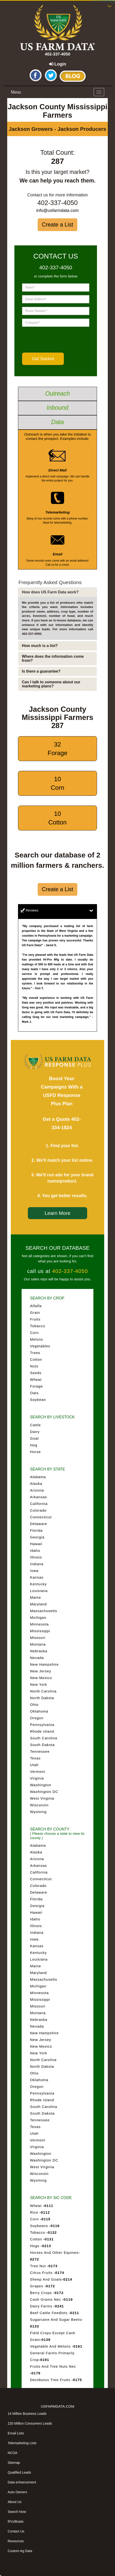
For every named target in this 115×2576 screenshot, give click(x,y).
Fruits (35, 1319)
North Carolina (43, 1691)
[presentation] (58, 339)
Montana (38, 1644)
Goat (34, 1438)
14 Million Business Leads (27, 2414)
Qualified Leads (19, 2472)
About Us (15, 2502)
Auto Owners (17, 2492)
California (39, 1504)
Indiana (36, 1564)
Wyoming (38, 1812)
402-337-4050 (57, 54)
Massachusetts (43, 1611)
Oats (34, 1393)
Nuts (34, 1366)
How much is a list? (40, 646)
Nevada (37, 1658)
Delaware (38, 1524)
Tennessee (40, 1751)
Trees (35, 1353)
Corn (34, 1333)
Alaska (36, 1483)
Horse (35, 1452)
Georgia (37, 1537)
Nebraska (38, 1651)
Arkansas (38, 1497)
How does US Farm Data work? (50, 592)
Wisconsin (39, 1805)
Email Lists (16, 2433)
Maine (35, 1597)
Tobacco (37, 1326)
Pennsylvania (42, 1725)
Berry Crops (47, 2293)
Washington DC (44, 1792)
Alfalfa (36, 1306)
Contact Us (16, 2531)
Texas (35, 1758)
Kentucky (38, 1584)
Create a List (57, 224)
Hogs (40, 2246)
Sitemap (14, 2463)
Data (57, 422)
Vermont (37, 1771)
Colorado (38, 1510)
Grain (35, 1312)
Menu (16, 92)
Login (57, 64)
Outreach (57, 393)
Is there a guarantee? (41, 671)
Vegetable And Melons (56, 2346)
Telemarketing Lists (22, 2443)
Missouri (37, 1638)
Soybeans (45, 2226)
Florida (36, 1530)
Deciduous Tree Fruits (56, 2380)
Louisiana (39, 1591)
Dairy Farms (47, 2306)
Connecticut (41, 1517)
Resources (16, 2541)
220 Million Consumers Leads (30, 2423)
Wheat (36, 1379)
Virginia (37, 1778)
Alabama (38, 1477)
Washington (40, 1785)
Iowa (34, 1571)
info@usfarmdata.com (57, 210)
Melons (36, 1339)
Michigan (38, 1617)
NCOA (12, 2453)
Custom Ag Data (20, 2551)
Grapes (42, 2286)
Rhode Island (42, 1731)
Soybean (38, 1400)
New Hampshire (44, 1664)
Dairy (35, 1432)
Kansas (36, 1577)
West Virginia (42, 1798)
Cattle (35, 1425)
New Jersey (40, 1671)
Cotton (36, 1359)
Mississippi (40, 1631)
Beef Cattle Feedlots (54, 2313)
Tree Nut (43, 2266)
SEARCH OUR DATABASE (57, 1248)
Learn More (57, 1213)
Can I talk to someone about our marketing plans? (51, 684)
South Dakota (42, 1745)
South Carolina (43, 1738)
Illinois (36, 1557)
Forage (36, 1386)
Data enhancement (22, 2482)
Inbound (57, 407)
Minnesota (39, 1624)
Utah (34, 1765)
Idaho (35, 1550)
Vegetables (40, 1346)
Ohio (34, 1705)
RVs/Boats (16, 2521)
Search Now (17, 2512)
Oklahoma (39, 1711)
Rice (40, 2212)
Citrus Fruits (47, 2273)
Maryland (38, 1604)
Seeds (36, 1373)
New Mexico (41, 1678)
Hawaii (36, 1544)
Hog (33, 1445)
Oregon (36, 1718)
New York (38, 1684)
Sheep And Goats (51, 2279)
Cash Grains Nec (51, 2299)
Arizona (37, 1490)
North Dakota (42, 1698)
